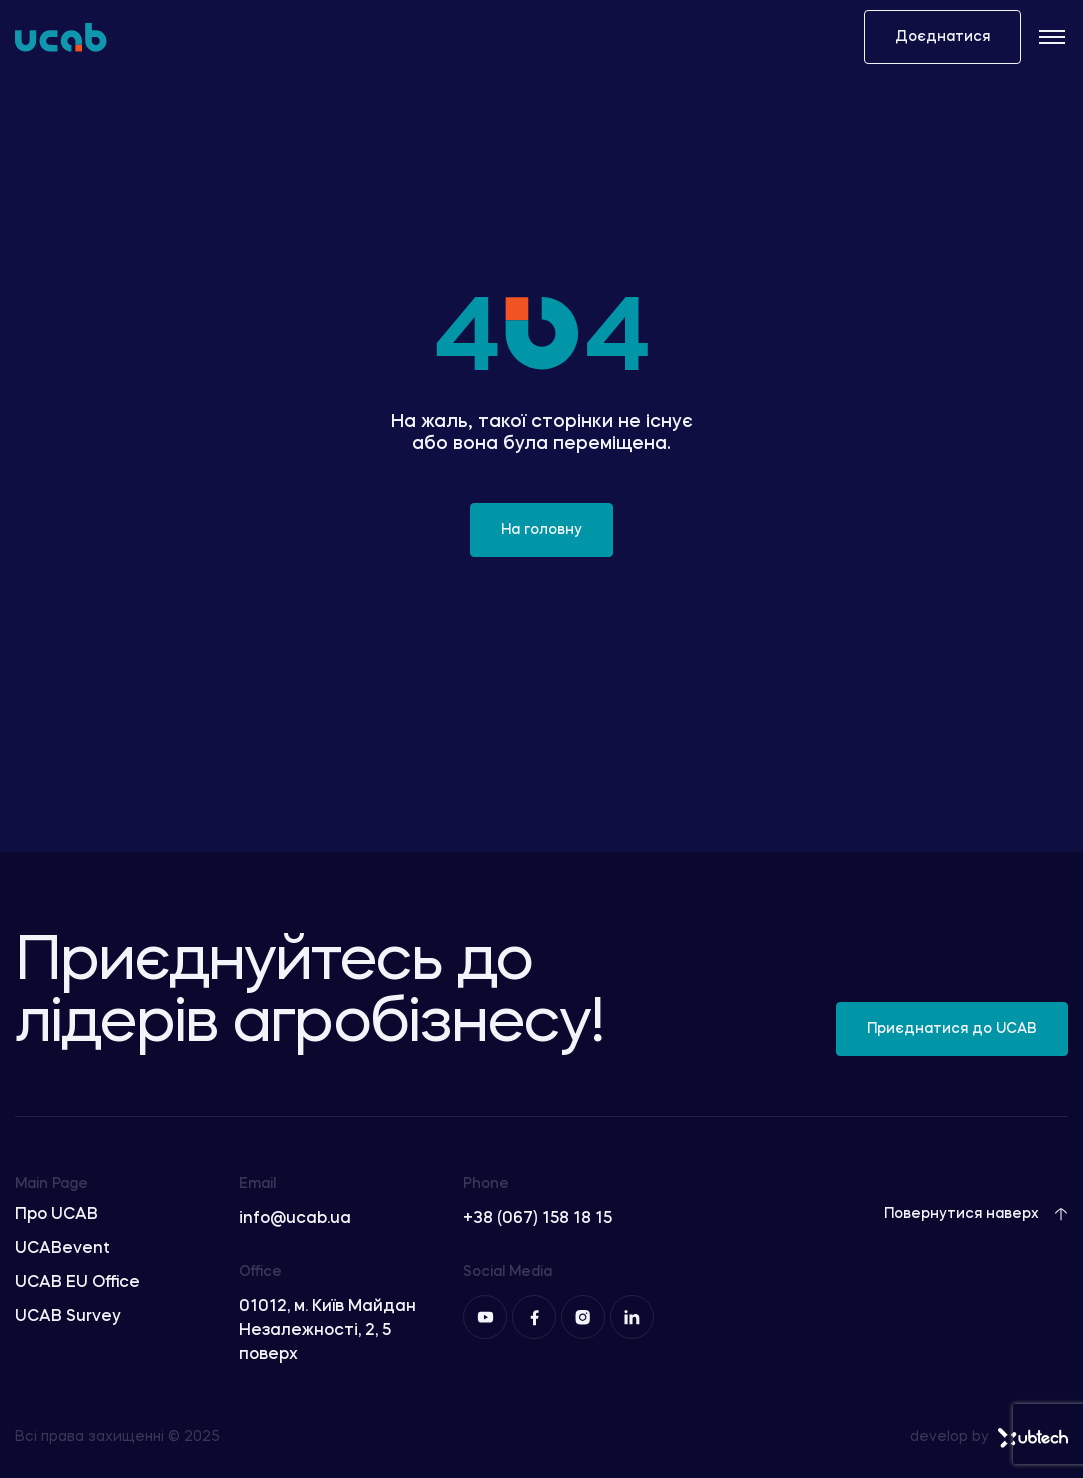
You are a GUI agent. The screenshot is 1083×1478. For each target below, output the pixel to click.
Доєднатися (942, 37)
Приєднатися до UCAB (952, 1029)
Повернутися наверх (976, 1214)
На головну (541, 530)
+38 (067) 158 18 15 (537, 1219)
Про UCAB (56, 1215)
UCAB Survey (68, 1317)
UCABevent (62, 1249)
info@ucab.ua (295, 1219)
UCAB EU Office (77, 1283)
